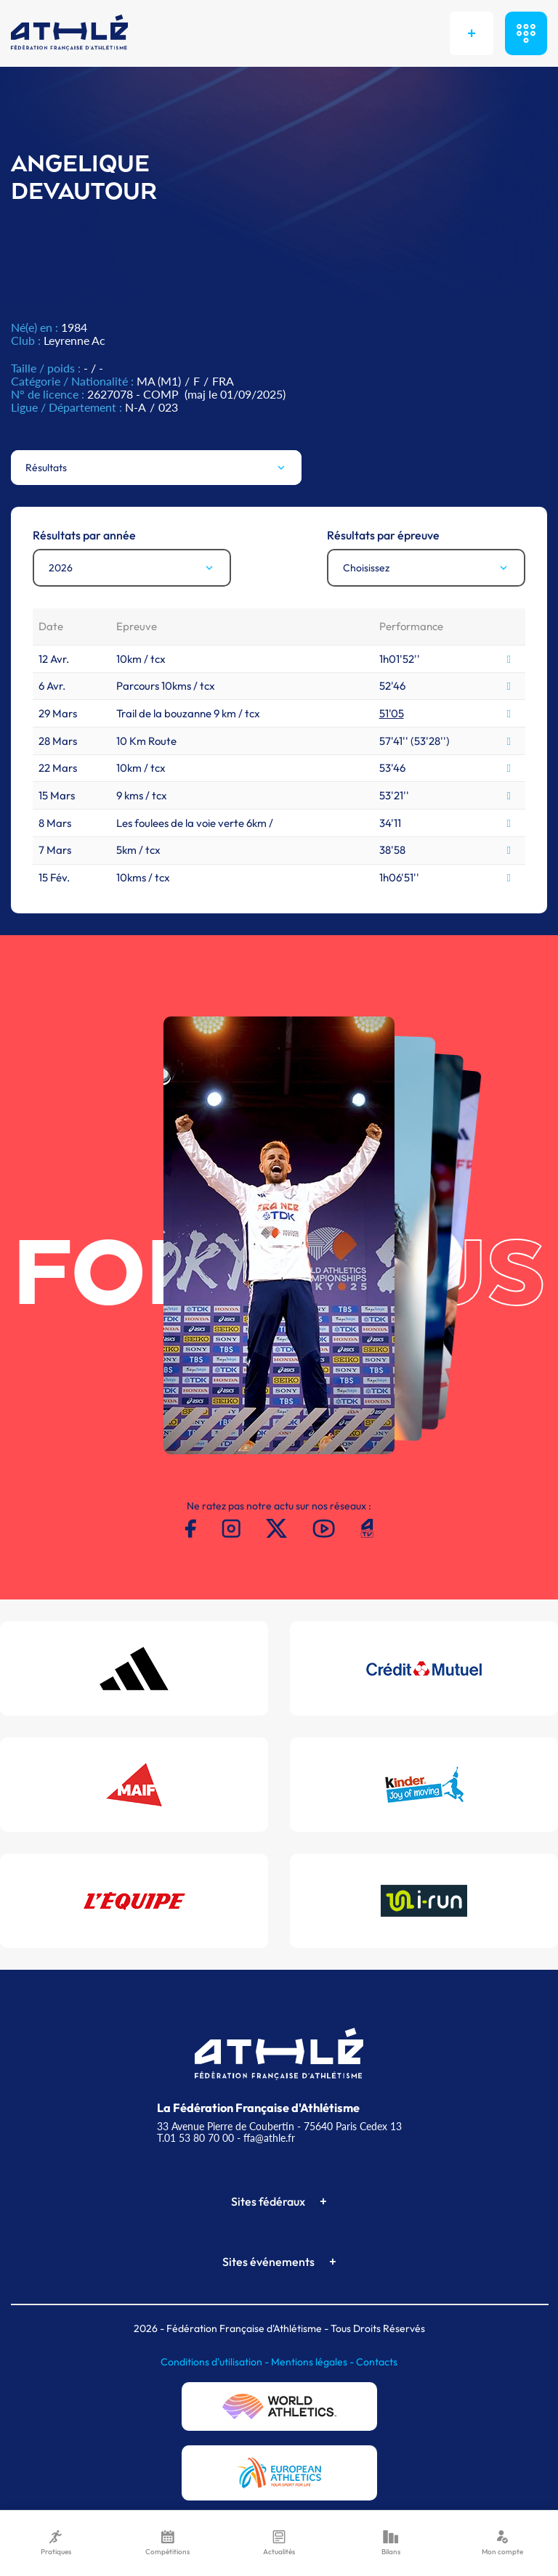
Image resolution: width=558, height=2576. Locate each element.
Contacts (376, 2361)
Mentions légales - (313, 2361)
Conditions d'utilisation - (216, 2361)
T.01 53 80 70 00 (195, 2138)
